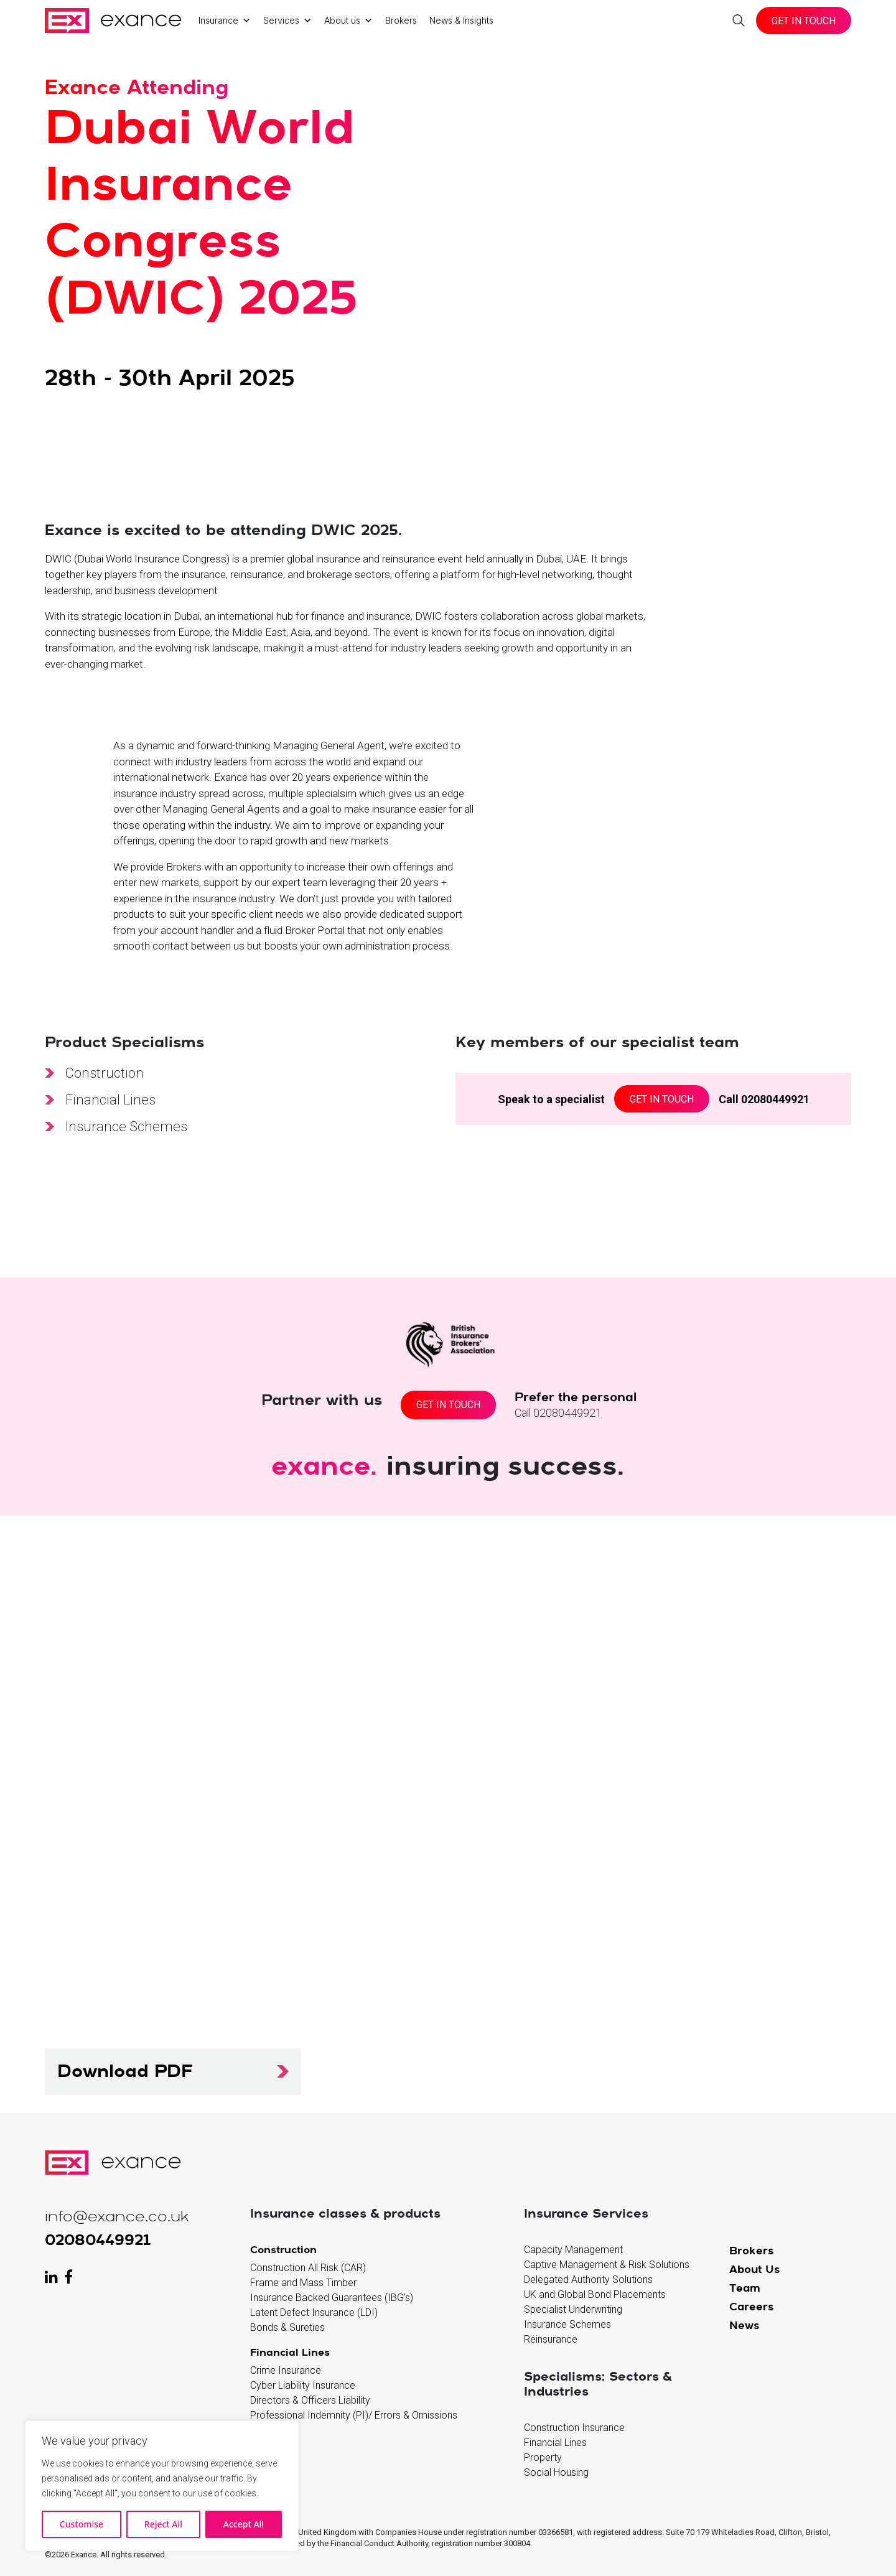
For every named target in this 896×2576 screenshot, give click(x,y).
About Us (754, 2269)
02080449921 (98, 2239)
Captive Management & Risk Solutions (606, 2264)
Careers (751, 2306)
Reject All (163, 2524)
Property (543, 2457)
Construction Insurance (574, 2428)
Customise (81, 2524)
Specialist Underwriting (573, 2309)
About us (348, 20)
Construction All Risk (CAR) (308, 2268)
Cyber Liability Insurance (302, 2385)
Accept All (243, 2524)
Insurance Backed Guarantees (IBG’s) (331, 2297)
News (744, 2325)
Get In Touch (804, 21)
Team (744, 2287)
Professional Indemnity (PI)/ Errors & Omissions (353, 2415)
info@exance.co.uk (117, 2216)
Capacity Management (573, 2250)
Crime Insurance (285, 2370)
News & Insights (461, 20)
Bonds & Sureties (287, 2327)
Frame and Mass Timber (303, 2283)
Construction (104, 1073)
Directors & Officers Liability (310, 2400)
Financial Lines (110, 1100)
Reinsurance (550, 2339)
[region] (162, 2485)
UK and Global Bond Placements (595, 2294)
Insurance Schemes (126, 1126)
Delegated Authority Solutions (588, 2279)
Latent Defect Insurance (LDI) (314, 2312)
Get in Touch (662, 1099)
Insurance (224, 20)
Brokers (401, 20)
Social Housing (556, 2472)
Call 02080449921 (764, 1099)
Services (287, 20)
